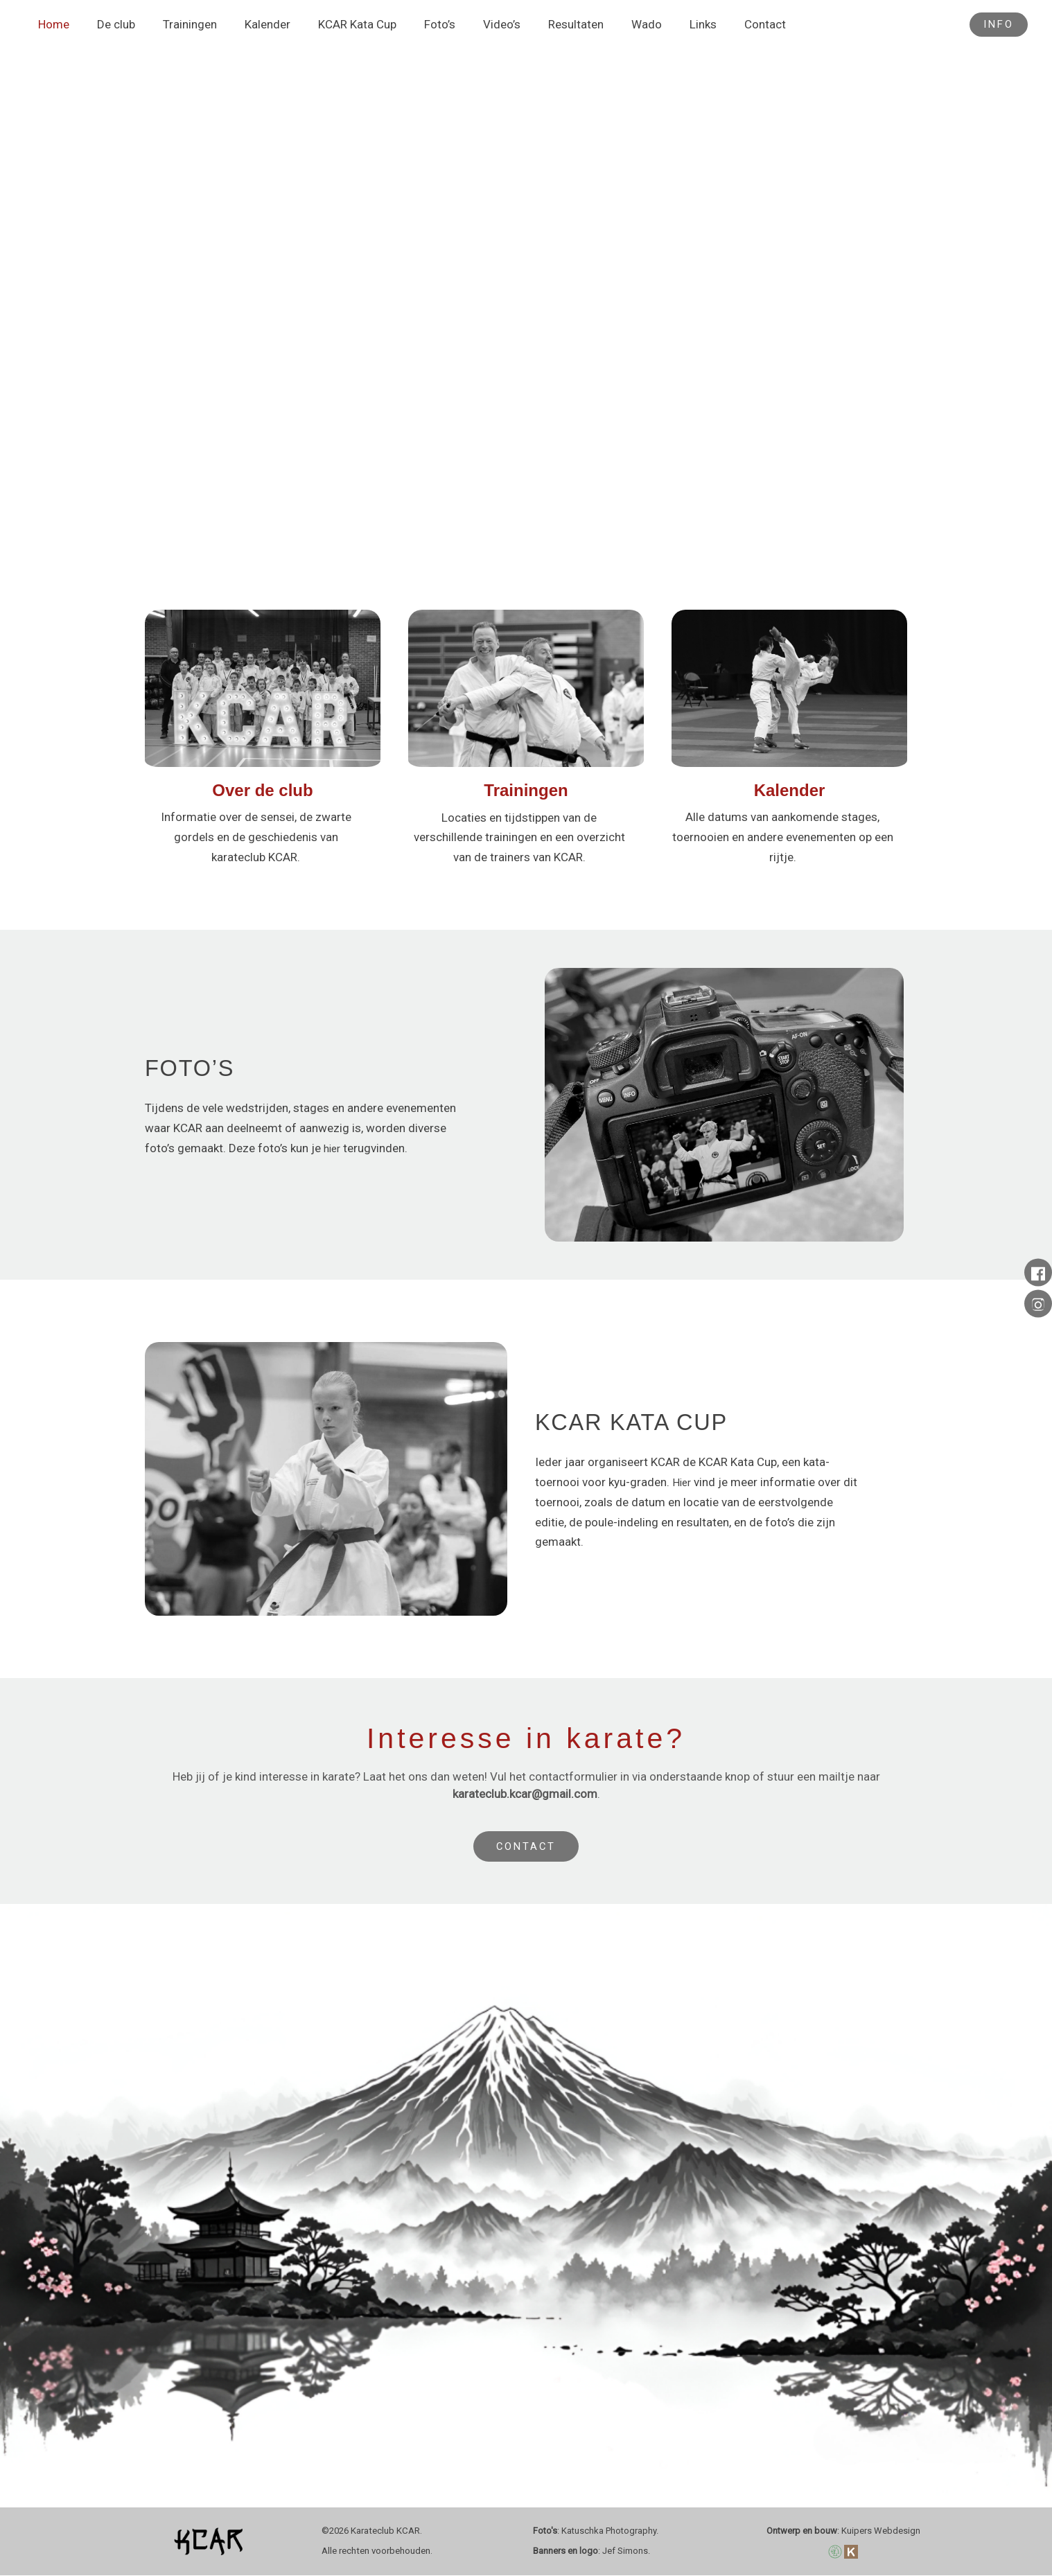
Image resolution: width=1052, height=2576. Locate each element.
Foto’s (416, 24)
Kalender (253, 24)
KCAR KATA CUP (633, 1421)
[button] (999, 24)
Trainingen (179, 24)
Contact (721, 24)
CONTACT (526, 1846)
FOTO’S (190, 1067)
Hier (682, 1482)
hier (333, 1148)
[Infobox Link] (262, 745)
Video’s (474, 24)
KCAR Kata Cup (338, 24)
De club (110, 24)
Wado (611, 24)
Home (51, 24)
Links (663, 24)
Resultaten (544, 24)
